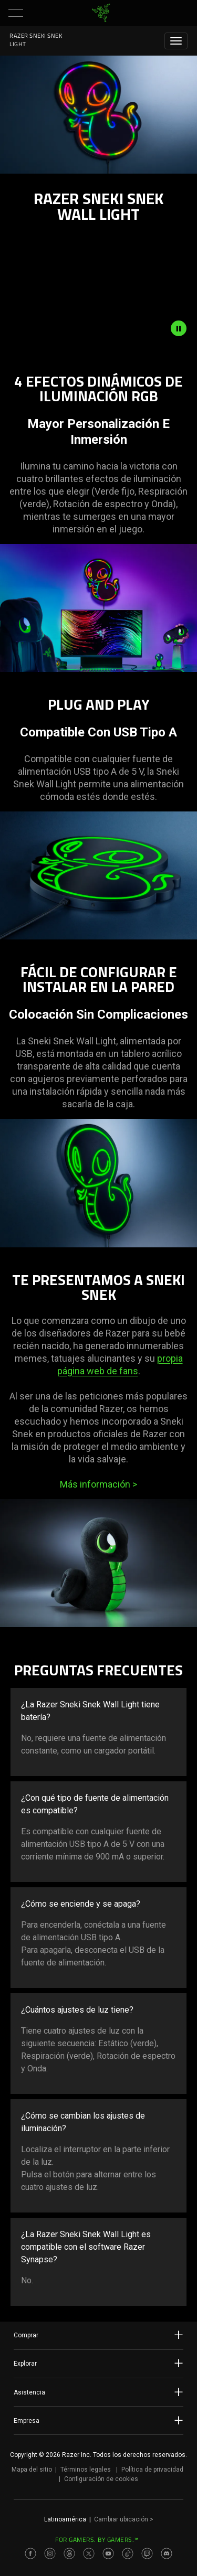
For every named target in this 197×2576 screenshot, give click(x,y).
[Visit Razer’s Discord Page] (166, 2553)
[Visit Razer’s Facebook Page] (30, 2553)
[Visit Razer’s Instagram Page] (50, 2553)
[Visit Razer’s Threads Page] (69, 2553)
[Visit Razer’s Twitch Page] (147, 2553)
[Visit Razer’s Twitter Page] (89, 2553)
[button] (15, 13)
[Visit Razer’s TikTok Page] (128, 2553)
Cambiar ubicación (123, 2519)
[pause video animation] (184, 328)
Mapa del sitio (32, 2469)
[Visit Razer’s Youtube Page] (108, 2553)
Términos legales (85, 2469)
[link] (100, 13)
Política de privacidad (152, 2469)
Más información (98, 1484)
